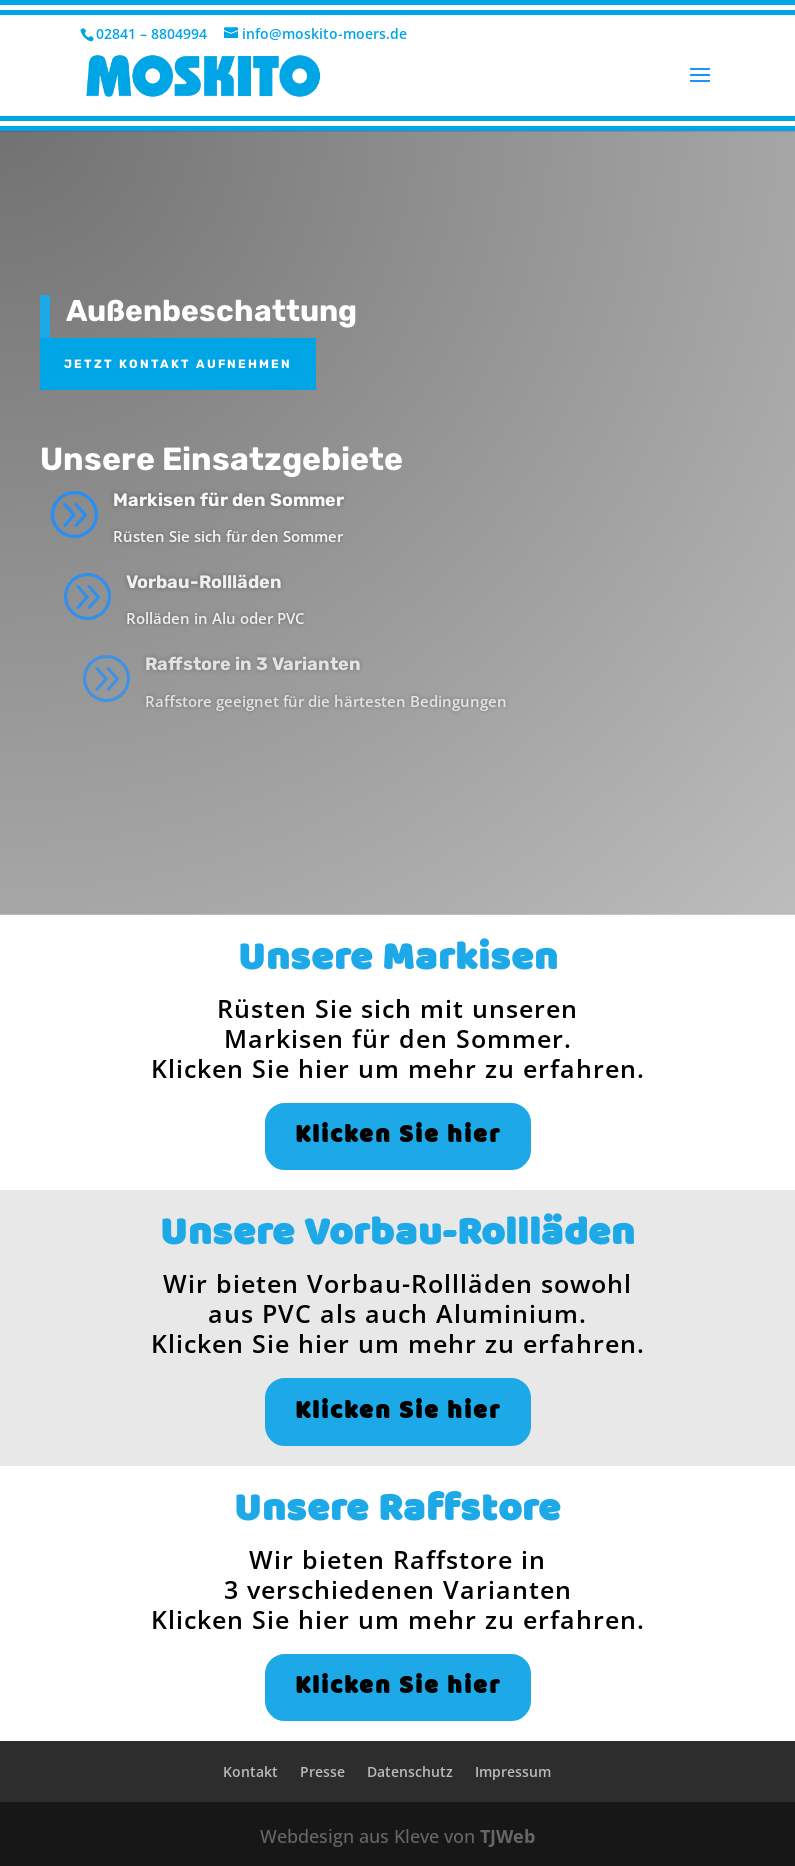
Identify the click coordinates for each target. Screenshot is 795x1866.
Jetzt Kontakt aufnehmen (178, 364)
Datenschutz (410, 1771)
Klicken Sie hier (398, 1136)
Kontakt (250, 1771)
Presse (322, 1771)
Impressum (513, 1771)
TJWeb (507, 1836)
